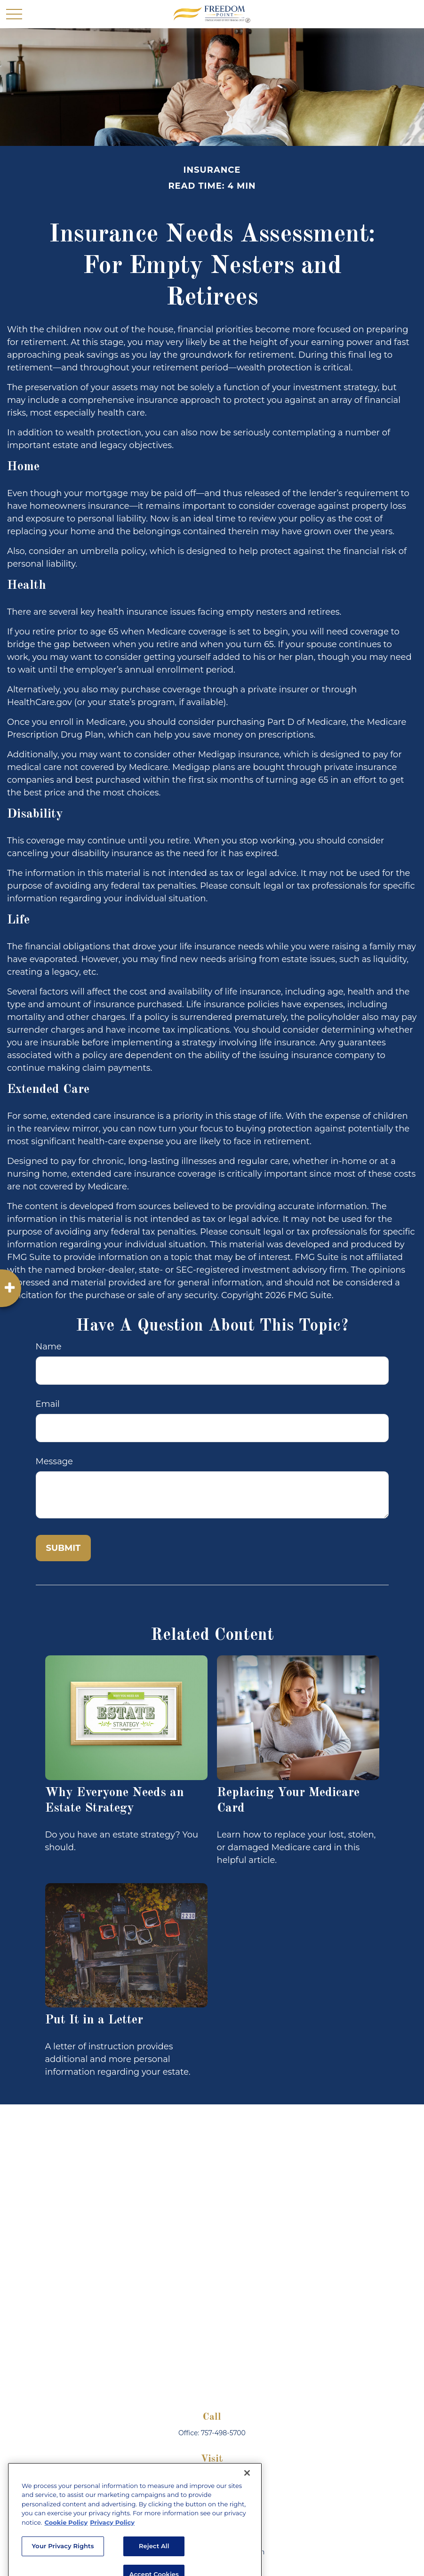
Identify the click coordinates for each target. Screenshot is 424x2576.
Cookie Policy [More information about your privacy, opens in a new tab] (66, 2564)
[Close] (247, 2514)
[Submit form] (63, 1548)
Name (49, 1346)
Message (54, 1461)
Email (48, 1404)
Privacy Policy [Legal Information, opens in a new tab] (112, 2564)
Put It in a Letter (94, 2020)
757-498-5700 (223, 2433)
